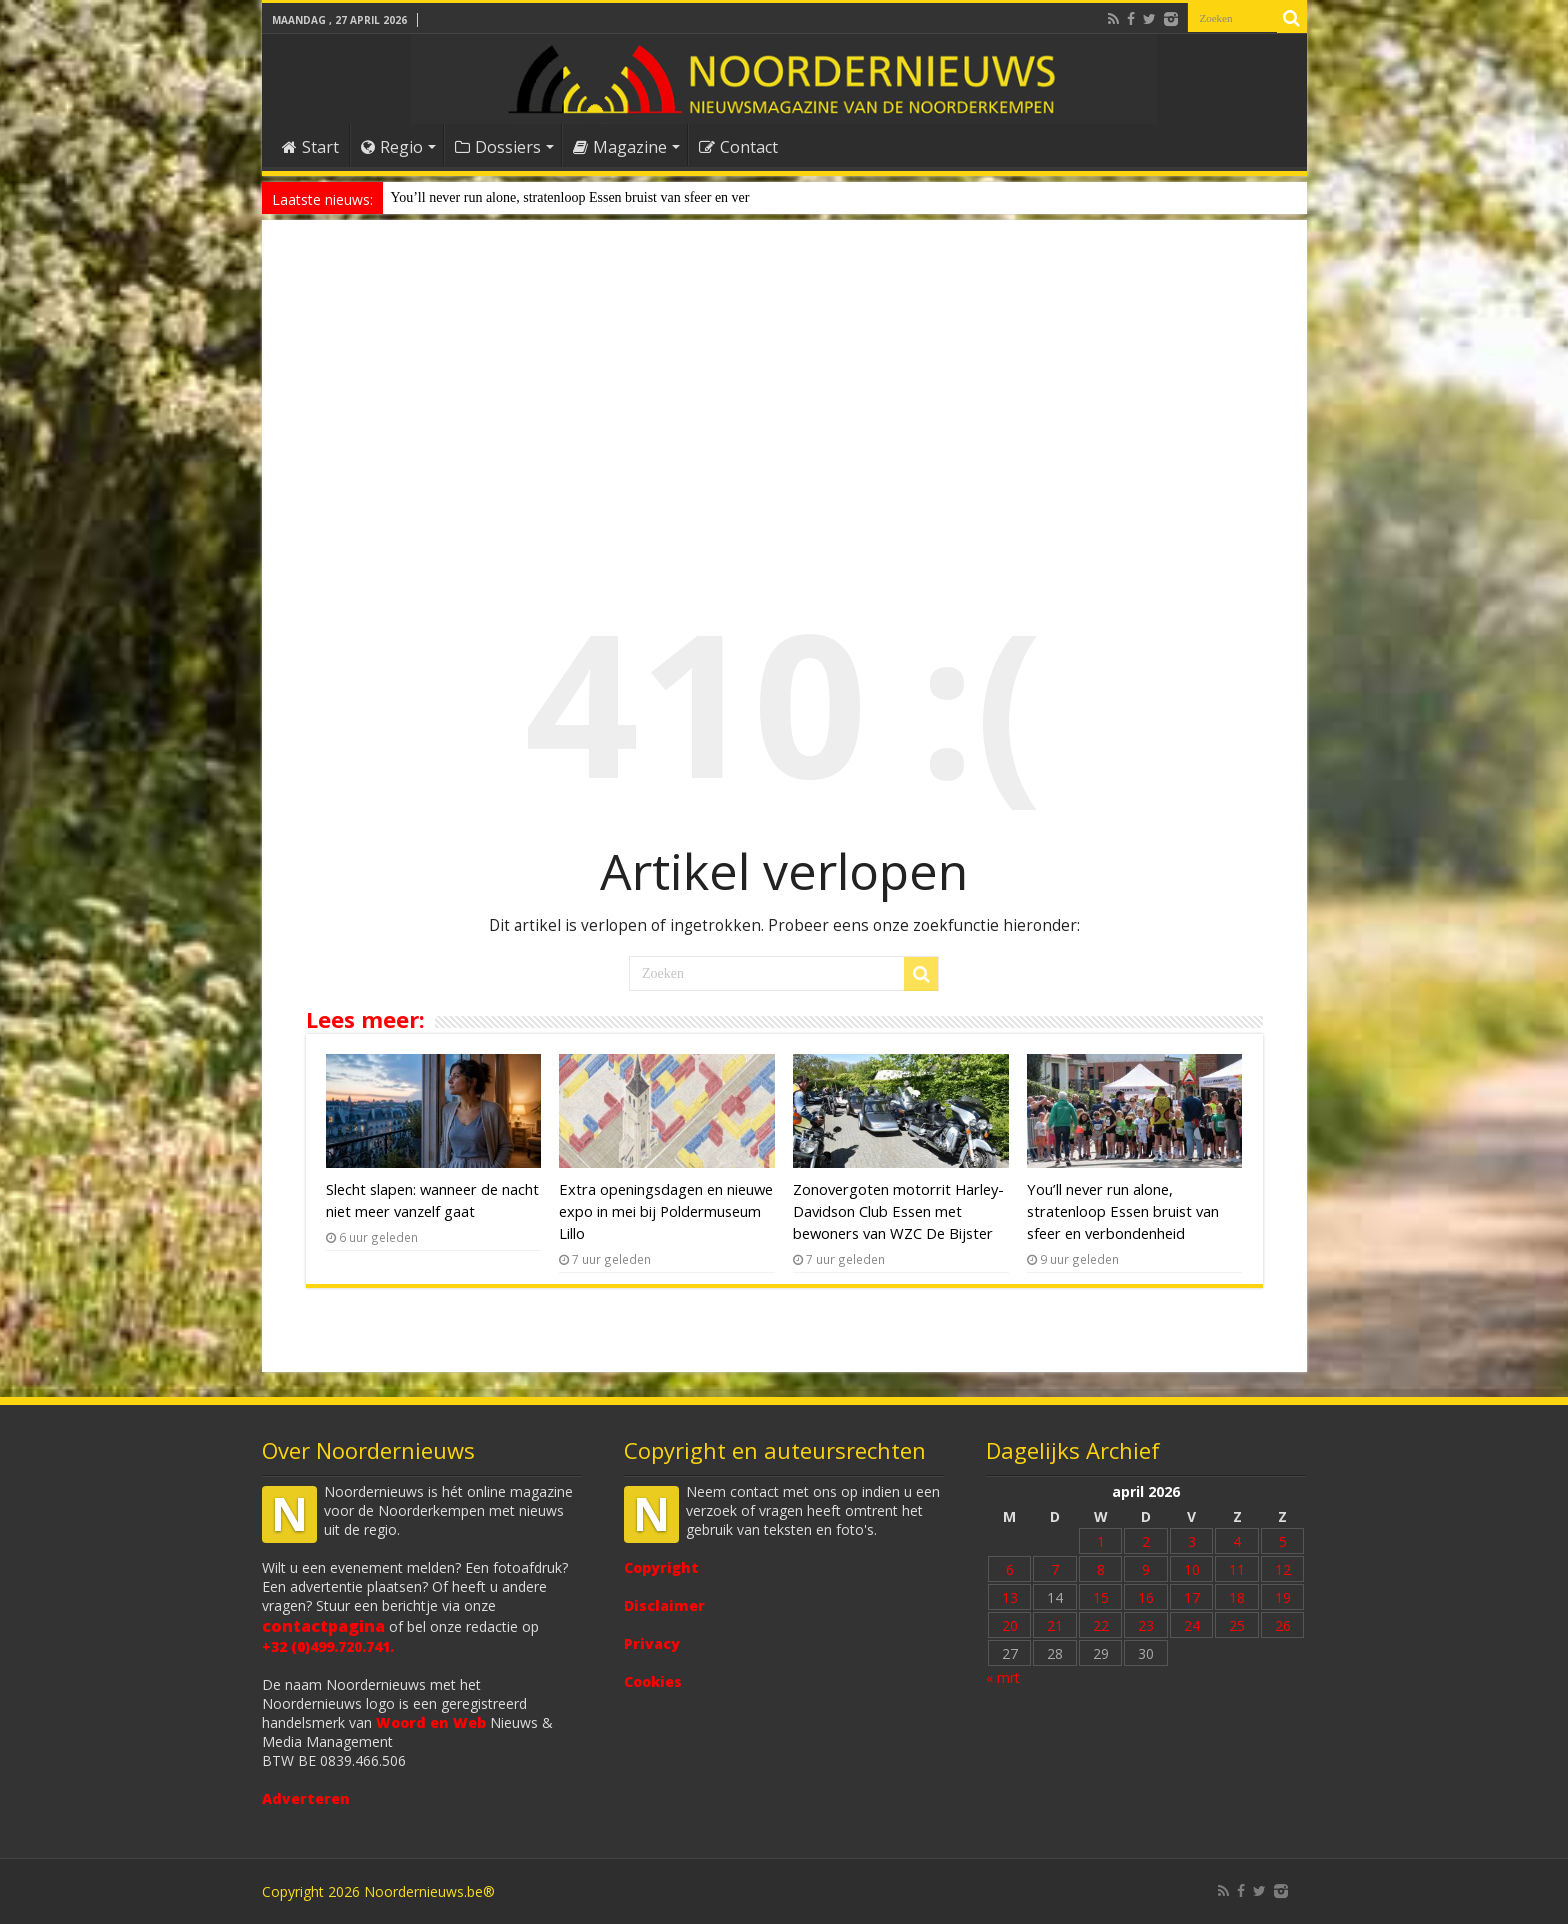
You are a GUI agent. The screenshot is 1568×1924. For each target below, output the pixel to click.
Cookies (653, 1681)
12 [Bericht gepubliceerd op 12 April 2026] (1283, 1569)
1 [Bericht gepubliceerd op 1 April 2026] (1101, 1541)
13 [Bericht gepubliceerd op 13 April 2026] (1010, 1597)
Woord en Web (431, 1722)
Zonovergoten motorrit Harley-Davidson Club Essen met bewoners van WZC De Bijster (898, 1211)
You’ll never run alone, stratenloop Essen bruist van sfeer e (556, 197)
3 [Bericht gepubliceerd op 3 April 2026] (1192, 1541)
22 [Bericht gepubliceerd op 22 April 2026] (1101, 1625)
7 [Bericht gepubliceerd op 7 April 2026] (1055, 1569)
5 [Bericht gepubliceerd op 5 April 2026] (1283, 1541)
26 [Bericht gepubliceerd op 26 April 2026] (1283, 1625)
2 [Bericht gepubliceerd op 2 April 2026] (1146, 1541)
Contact (738, 147)
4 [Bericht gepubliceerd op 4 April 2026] (1237, 1541)
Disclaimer (664, 1605)
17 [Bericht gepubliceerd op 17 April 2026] (1192, 1597)
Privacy (652, 1643)
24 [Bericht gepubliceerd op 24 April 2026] (1192, 1625)
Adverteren (306, 1798)
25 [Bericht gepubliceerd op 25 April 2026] (1237, 1625)
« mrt (1003, 1677)
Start (310, 147)
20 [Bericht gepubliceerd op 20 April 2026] (1010, 1625)
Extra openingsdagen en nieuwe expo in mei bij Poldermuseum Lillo (666, 1211)
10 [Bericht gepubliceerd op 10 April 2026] (1192, 1569)
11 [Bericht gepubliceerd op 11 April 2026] (1237, 1569)
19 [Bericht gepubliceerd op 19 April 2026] (1283, 1597)
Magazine (620, 147)
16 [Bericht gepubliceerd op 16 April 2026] (1146, 1597)
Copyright (661, 1567)
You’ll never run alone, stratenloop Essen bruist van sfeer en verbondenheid (1123, 1211)
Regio (392, 147)
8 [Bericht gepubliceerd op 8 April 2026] (1101, 1569)
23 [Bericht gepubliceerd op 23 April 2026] (1146, 1625)
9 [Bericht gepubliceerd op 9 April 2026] (1146, 1569)
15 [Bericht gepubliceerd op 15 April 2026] (1101, 1597)
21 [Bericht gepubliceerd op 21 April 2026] (1055, 1625)
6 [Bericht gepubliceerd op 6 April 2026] (1010, 1569)
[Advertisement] (784, 394)
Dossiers (498, 147)
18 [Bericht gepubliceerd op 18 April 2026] (1237, 1597)
